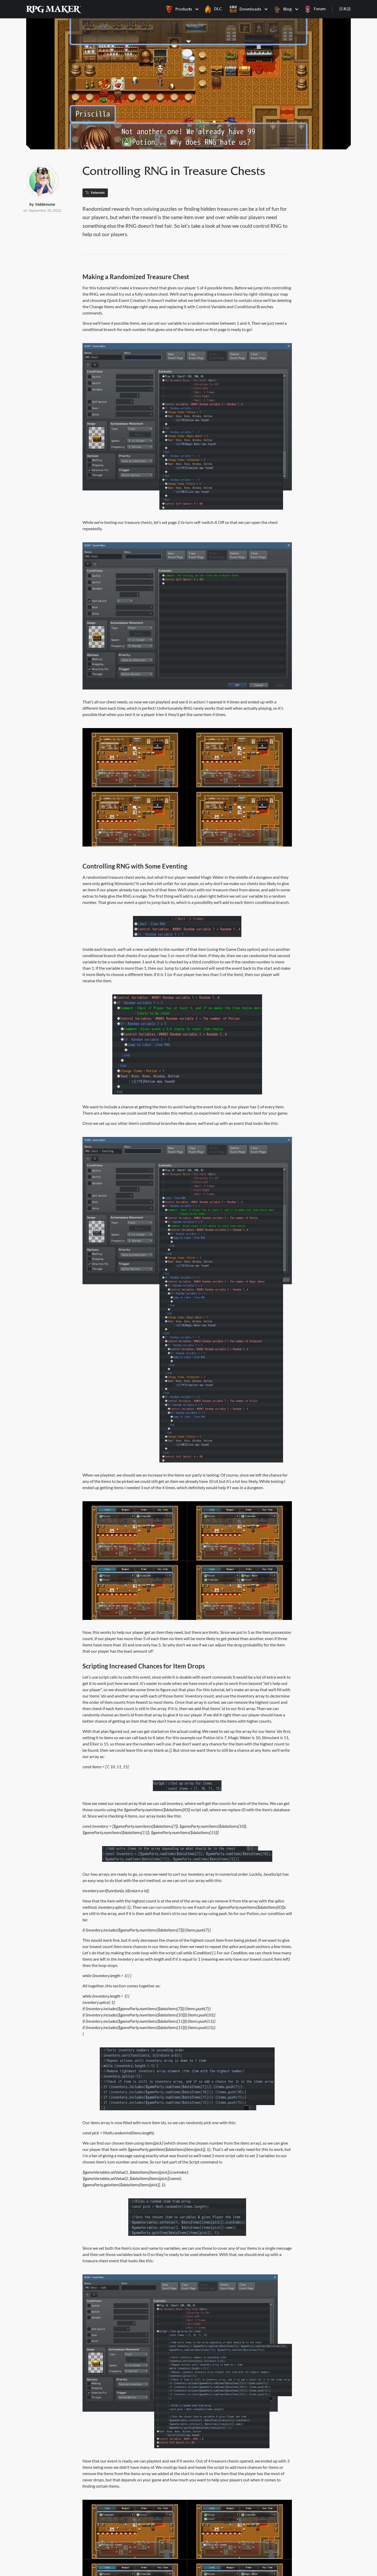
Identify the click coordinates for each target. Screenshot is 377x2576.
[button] (181, 9)
